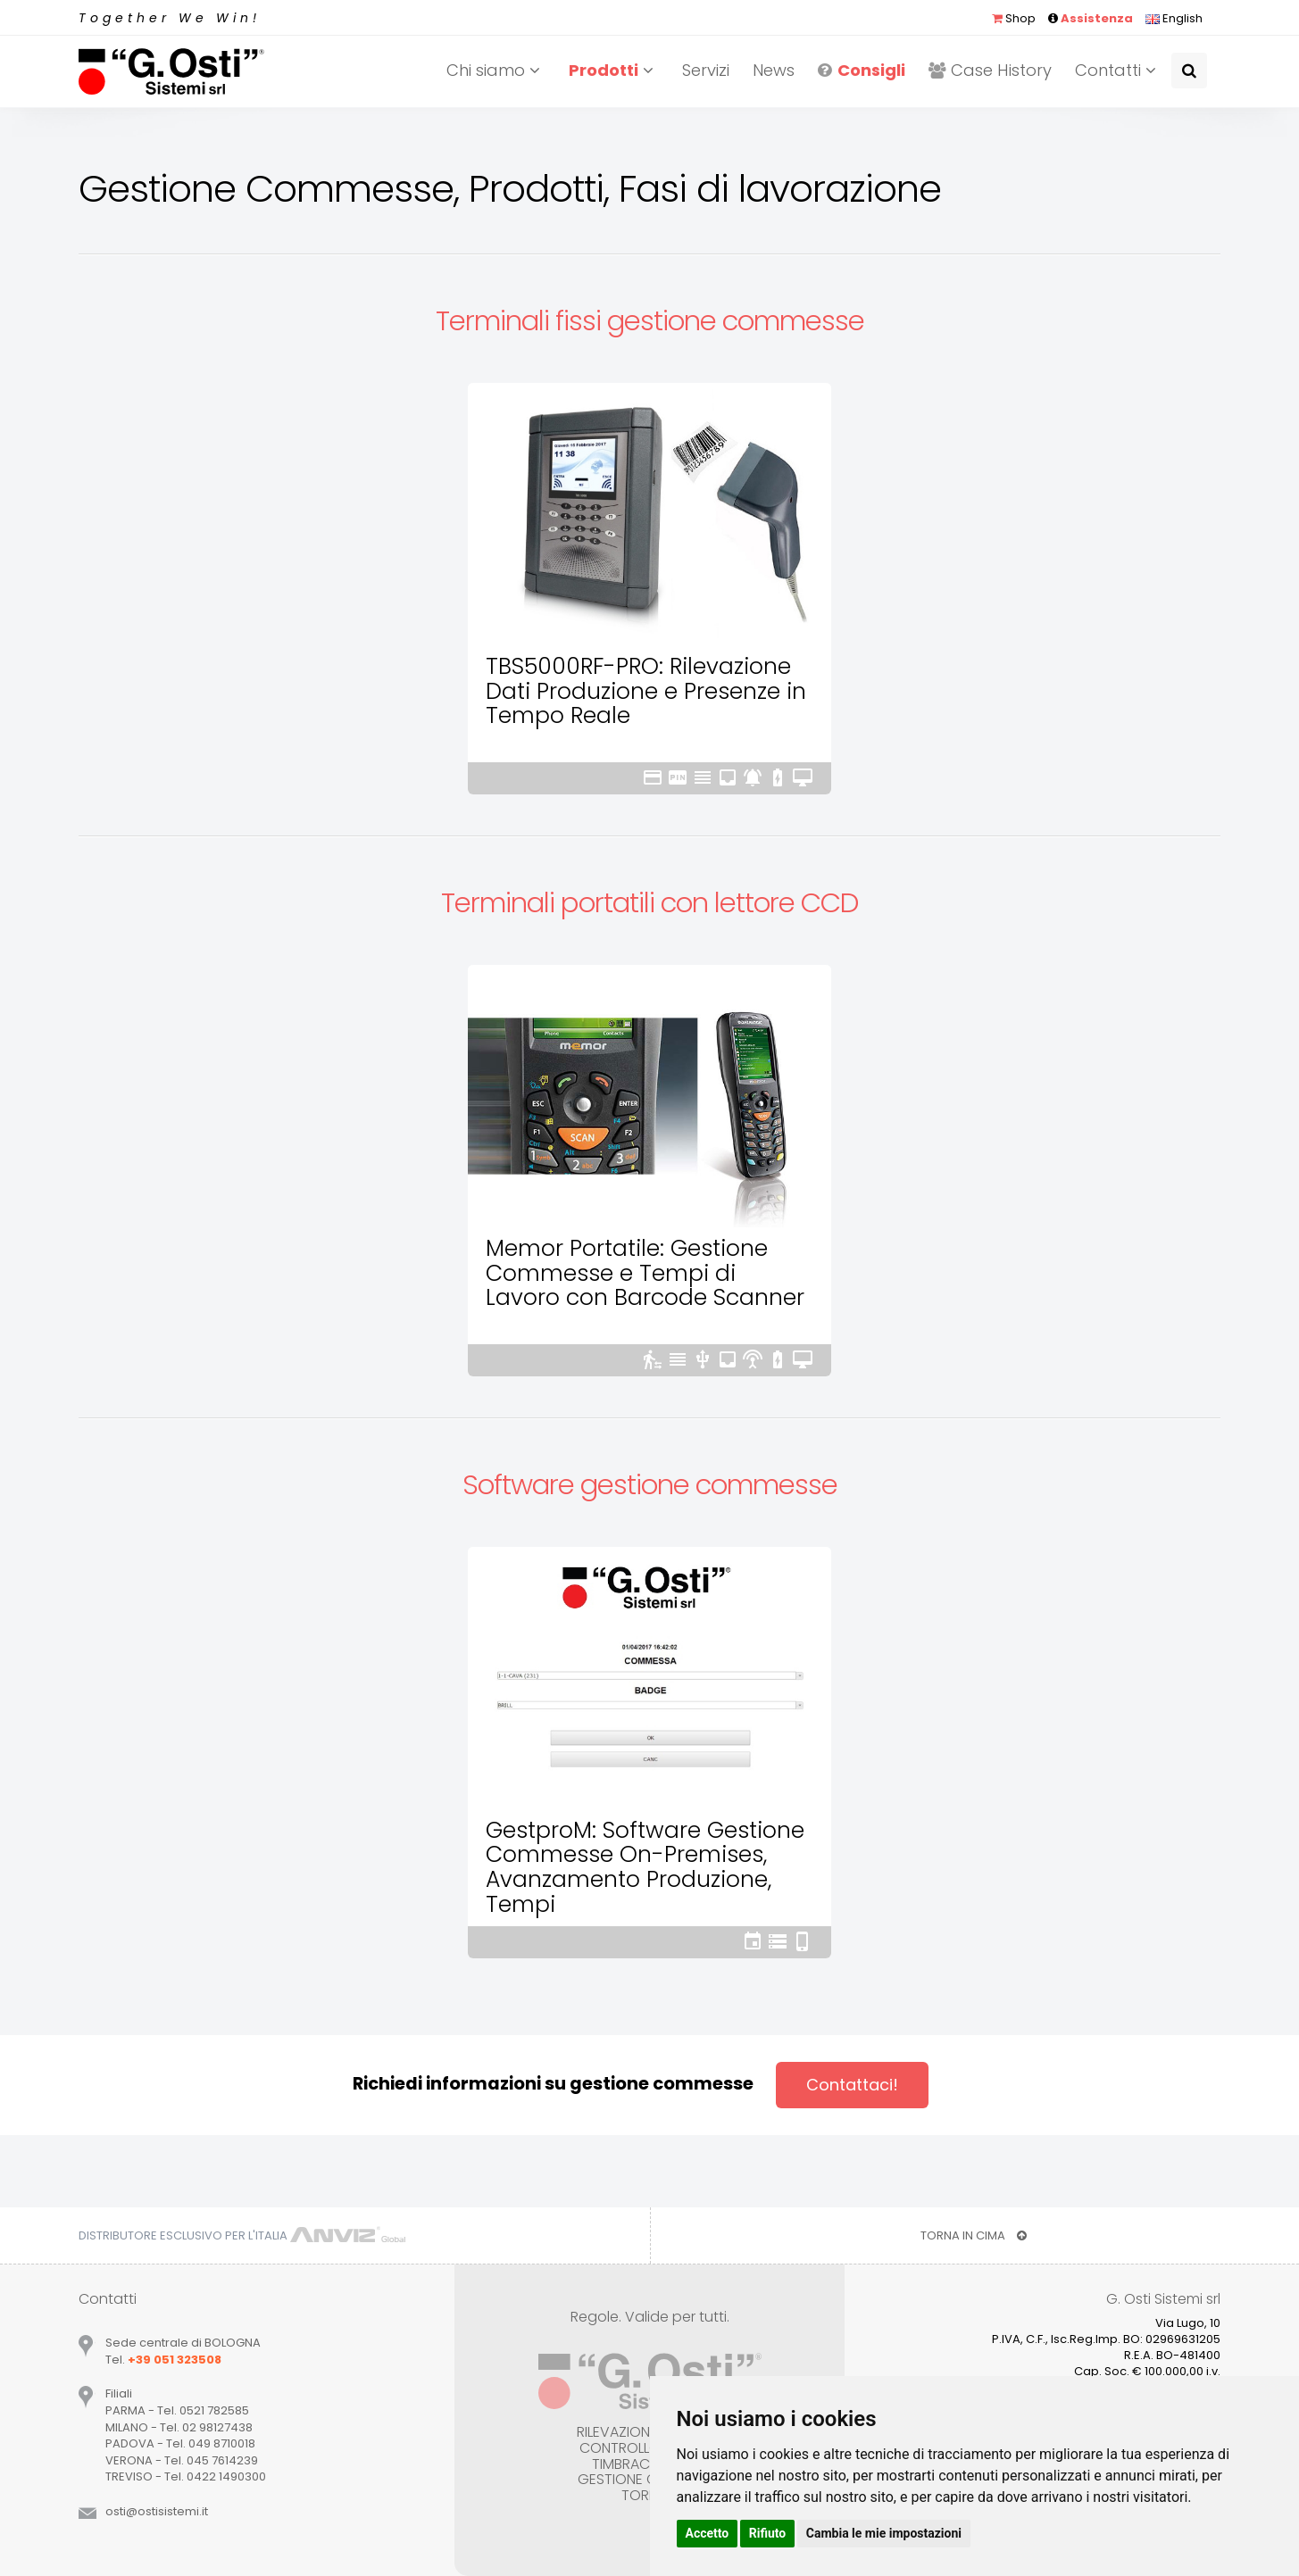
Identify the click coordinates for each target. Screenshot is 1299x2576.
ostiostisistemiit (156, 2511)
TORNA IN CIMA (973, 2235)
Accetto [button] (707, 2533)
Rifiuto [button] (768, 2533)
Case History (990, 70)
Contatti (1118, 70)
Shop (1014, 18)
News (774, 70)
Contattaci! (852, 2084)
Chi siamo (495, 70)
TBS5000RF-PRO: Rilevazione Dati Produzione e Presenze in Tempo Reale (646, 691)
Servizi (705, 70)
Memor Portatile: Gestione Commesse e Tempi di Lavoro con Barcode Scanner (645, 1273)
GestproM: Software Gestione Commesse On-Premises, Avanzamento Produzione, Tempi (645, 1867)
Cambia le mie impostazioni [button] (884, 2533)
